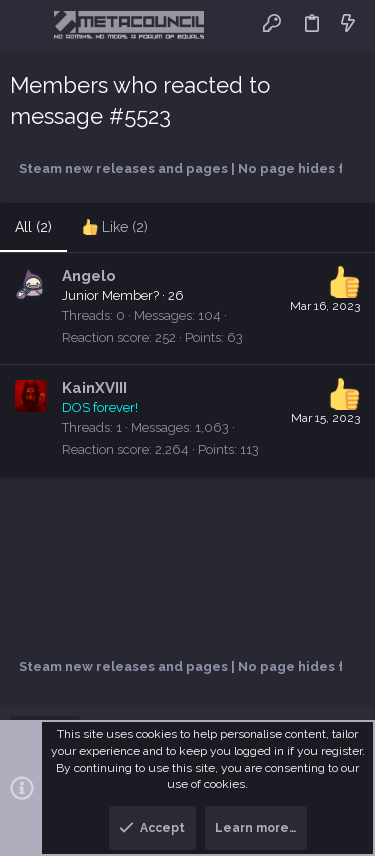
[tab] (115, 228)
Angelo (89, 276)
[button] (29, 25)
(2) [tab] (33, 227)
